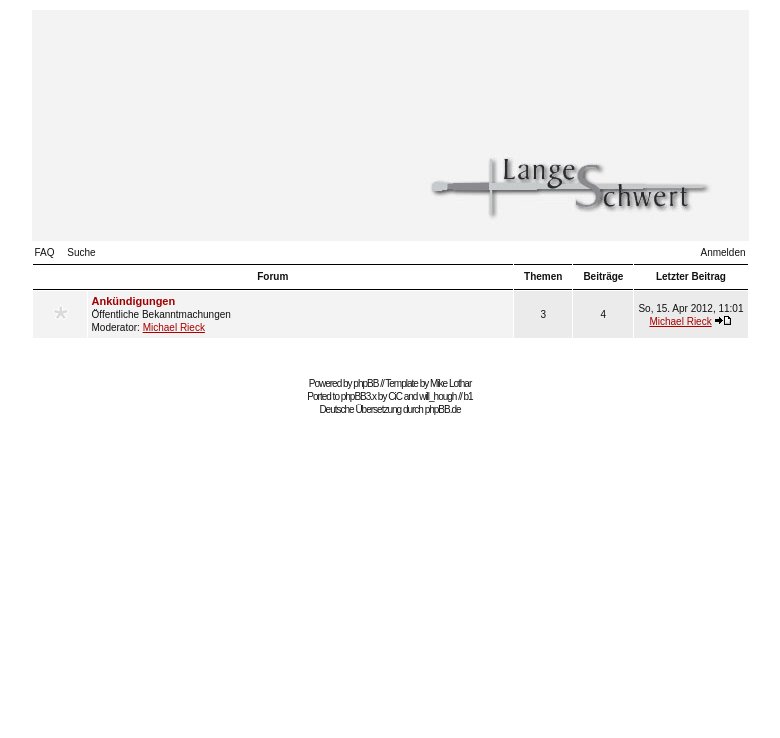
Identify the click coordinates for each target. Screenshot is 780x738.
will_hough (437, 396)
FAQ (45, 252)
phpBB (365, 383)
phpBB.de (443, 409)
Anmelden (722, 252)
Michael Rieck (174, 327)
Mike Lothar (450, 383)
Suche (81, 252)
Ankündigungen (134, 301)
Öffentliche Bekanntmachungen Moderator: (301, 314)
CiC (395, 396)
